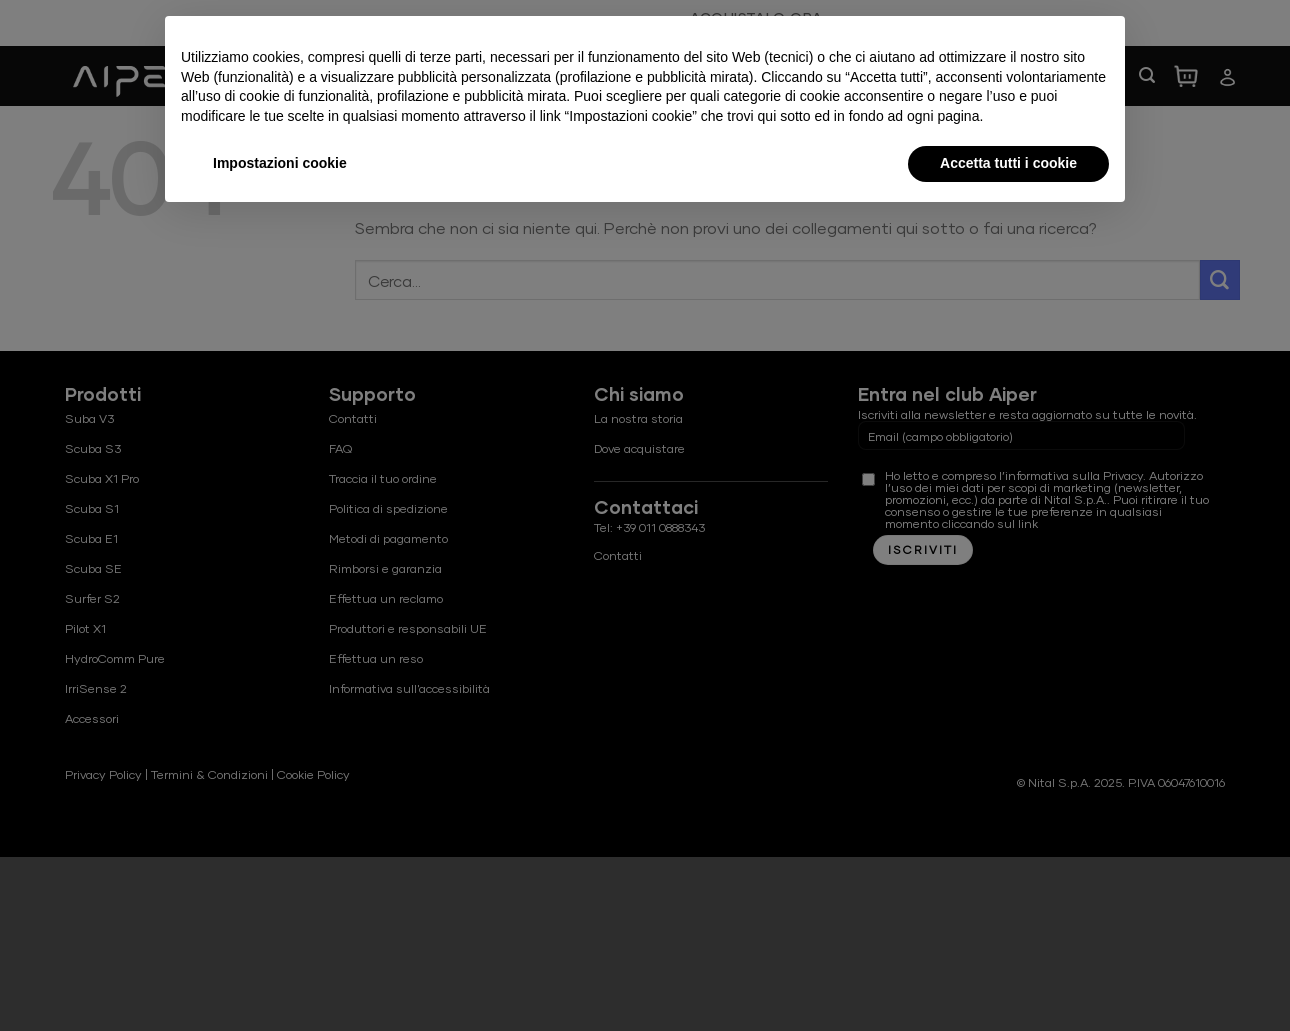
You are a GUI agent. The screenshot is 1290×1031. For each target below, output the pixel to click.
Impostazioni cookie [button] (280, 163)
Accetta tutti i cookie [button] (1008, 163)
